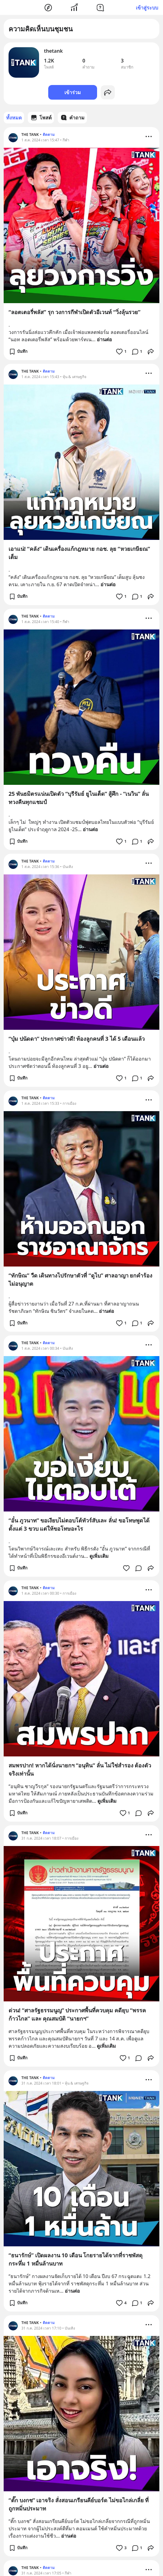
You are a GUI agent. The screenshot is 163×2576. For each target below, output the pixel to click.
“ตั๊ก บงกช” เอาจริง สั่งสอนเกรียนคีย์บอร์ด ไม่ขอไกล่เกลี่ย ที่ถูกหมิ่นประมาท (79, 2504)
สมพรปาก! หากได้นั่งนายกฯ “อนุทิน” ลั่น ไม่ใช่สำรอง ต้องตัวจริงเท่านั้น (80, 1769)
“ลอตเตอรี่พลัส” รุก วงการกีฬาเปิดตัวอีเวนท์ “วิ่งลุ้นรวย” (74, 312)
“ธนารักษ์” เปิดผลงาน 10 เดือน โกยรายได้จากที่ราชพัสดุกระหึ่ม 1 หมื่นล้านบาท (76, 2259)
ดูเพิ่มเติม (99, 1556)
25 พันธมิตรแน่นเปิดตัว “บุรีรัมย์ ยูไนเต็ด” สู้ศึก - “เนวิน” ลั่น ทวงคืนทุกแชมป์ (79, 798)
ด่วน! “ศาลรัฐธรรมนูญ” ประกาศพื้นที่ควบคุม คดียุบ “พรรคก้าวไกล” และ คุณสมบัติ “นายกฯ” (77, 2014)
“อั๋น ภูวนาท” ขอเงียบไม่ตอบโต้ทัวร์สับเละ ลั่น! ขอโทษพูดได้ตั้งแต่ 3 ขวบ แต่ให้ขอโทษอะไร (79, 1524)
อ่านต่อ (104, 339)
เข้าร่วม (72, 92)
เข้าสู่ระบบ (147, 7)
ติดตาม (49, 134)
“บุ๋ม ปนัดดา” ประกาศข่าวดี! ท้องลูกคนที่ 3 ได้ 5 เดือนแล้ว (77, 1038)
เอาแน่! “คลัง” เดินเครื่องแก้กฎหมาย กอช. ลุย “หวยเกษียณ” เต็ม (79, 553)
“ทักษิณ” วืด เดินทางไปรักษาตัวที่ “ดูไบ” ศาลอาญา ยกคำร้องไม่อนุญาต (80, 1279)
